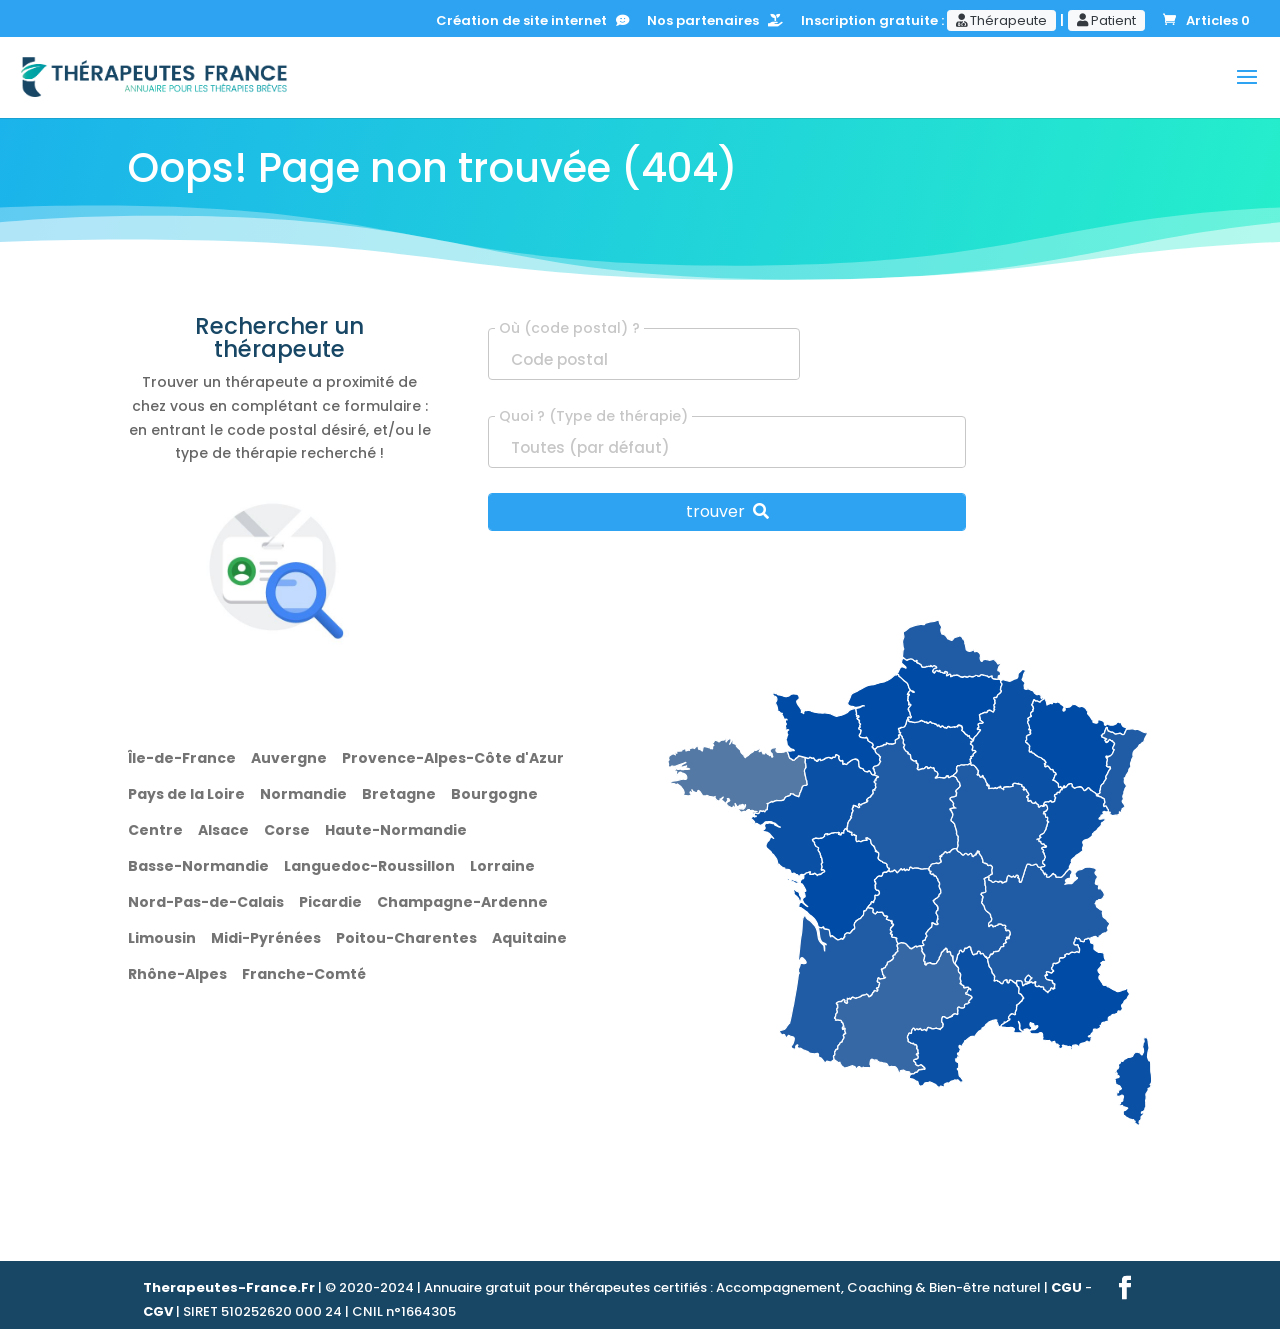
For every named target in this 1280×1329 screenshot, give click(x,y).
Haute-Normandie (396, 830)
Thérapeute (1001, 20)
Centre (155, 830)
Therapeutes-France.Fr (229, 1287)
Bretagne (399, 794)
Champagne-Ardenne (462, 902)
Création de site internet (532, 22)
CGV (158, 1311)
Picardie (330, 902)
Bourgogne (494, 794)
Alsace (223, 830)
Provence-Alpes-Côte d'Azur (453, 758)
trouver (727, 511)
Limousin (162, 938)
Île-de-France (182, 758)
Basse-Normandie (198, 866)
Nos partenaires (715, 22)
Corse (287, 830)
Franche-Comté (304, 974)
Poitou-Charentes (406, 938)
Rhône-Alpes (177, 974)
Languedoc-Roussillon (369, 866)
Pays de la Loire (186, 794)
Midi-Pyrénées (266, 938)
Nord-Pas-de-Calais (206, 902)
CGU (1066, 1287)
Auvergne (289, 758)
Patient (1106, 20)
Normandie (303, 794)
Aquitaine (529, 938)
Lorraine (502, 866)
